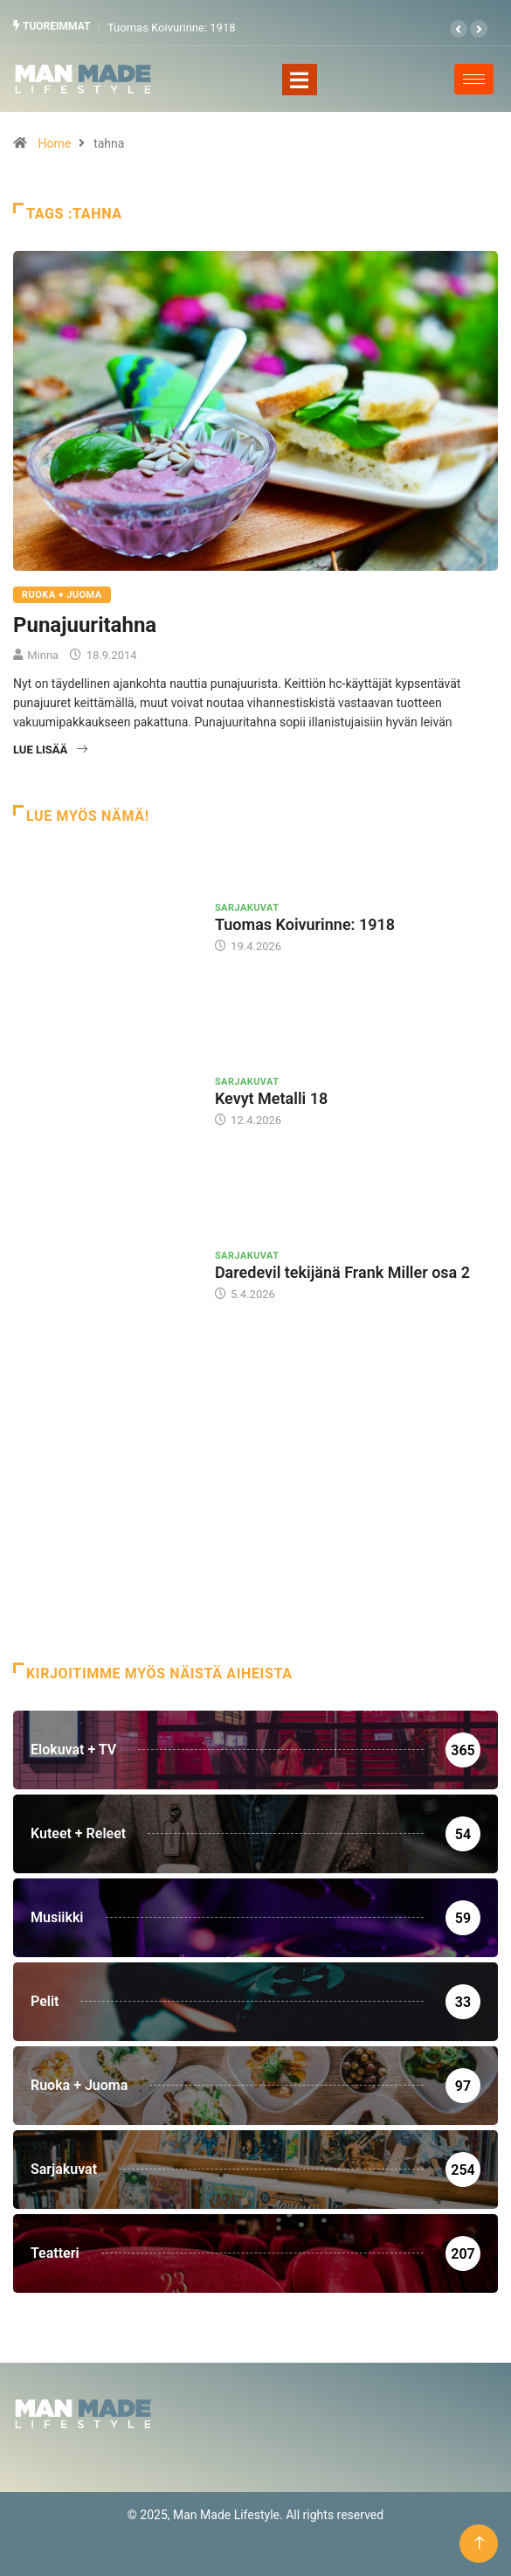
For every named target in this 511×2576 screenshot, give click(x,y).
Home (54, 143)
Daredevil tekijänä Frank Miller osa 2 (342, 1272)
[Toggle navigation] (300, 79)
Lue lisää (50, 749)
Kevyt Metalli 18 (271, 1098)
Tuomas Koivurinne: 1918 (171, 27)
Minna (43, 655)
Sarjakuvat (247, 907)
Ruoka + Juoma (62, 595)
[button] (458, 29)
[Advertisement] (255, 1522)
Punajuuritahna (84, 625)
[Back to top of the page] (479, 2543)
